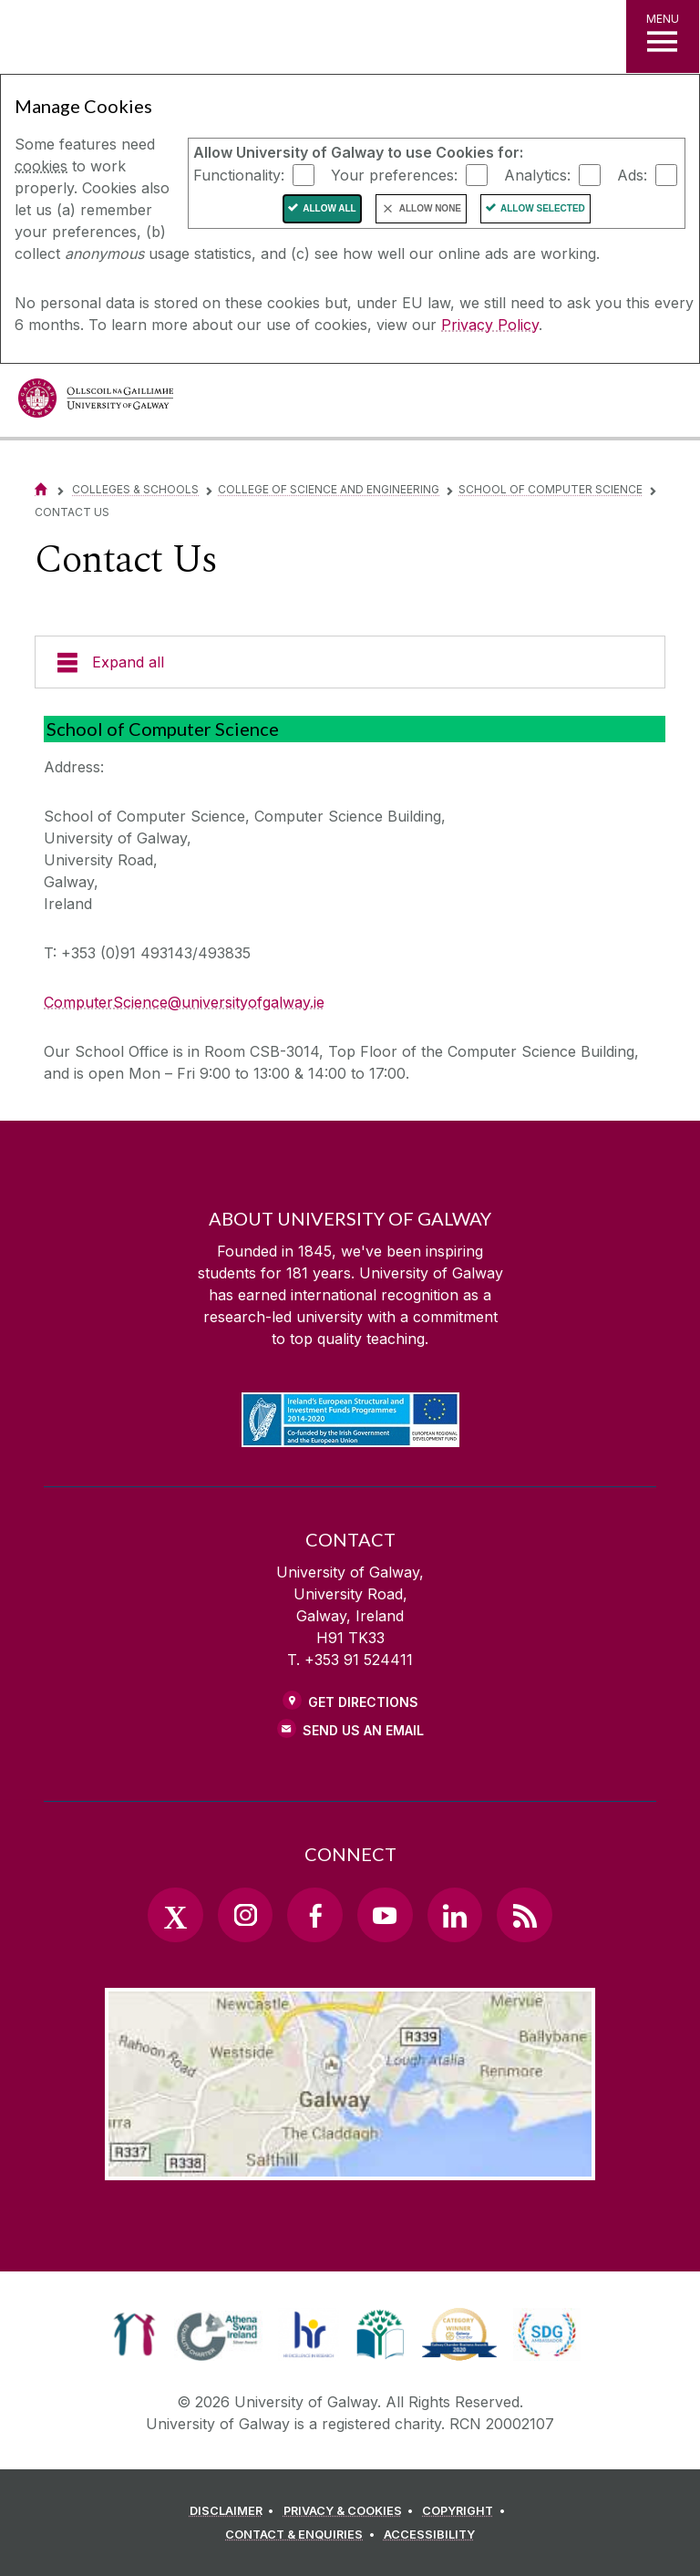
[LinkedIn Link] (454, 1915)
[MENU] (662, 36)
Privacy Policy (490, 325)
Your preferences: (394, 174)
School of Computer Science (550, 489)
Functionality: (238, 174)
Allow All (329, 208)
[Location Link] (350, 2166)
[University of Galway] (95, 402)
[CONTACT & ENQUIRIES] (302, 2535)
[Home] (41, 489)
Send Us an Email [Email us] (363, 1730)
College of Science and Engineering (328, 489)
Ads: (632, 174)
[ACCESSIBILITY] (429, 2535)
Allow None (430, 208)
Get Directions (363, 1702)
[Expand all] (350, 662)
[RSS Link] (524, 1915)
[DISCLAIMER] (235, 2511)
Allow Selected (542, 208)
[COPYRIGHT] (466, 2511)
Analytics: (537, 174)
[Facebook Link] (314, 1915)
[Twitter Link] (175, 1915)
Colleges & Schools (135, 489)
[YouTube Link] (384, 1915)
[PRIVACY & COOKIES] (351, 2511)
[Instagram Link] (245, 1915)
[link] (134, 2334)
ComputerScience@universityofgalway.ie (184, 1002)
